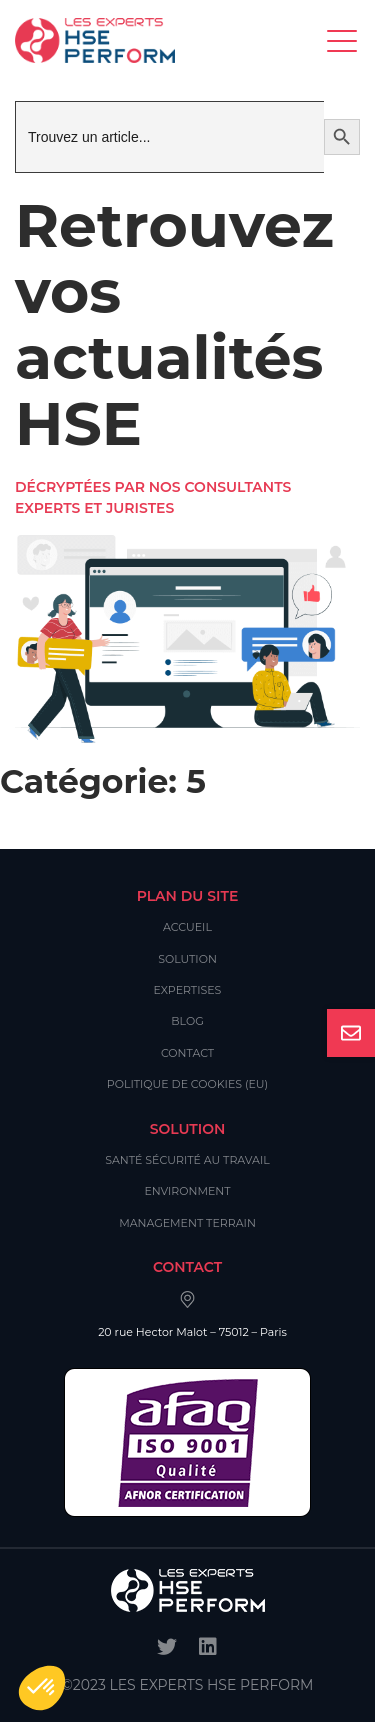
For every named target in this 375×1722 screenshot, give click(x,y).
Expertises (188, 990)
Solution (187, 959)
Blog (187, 1021)
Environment (187, 1191)
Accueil (187, 927)
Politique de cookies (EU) (187, 1084)
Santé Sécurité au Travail (187, 1160)
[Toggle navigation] (343, 40)
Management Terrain (187, 1223)
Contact (187, 1053)
